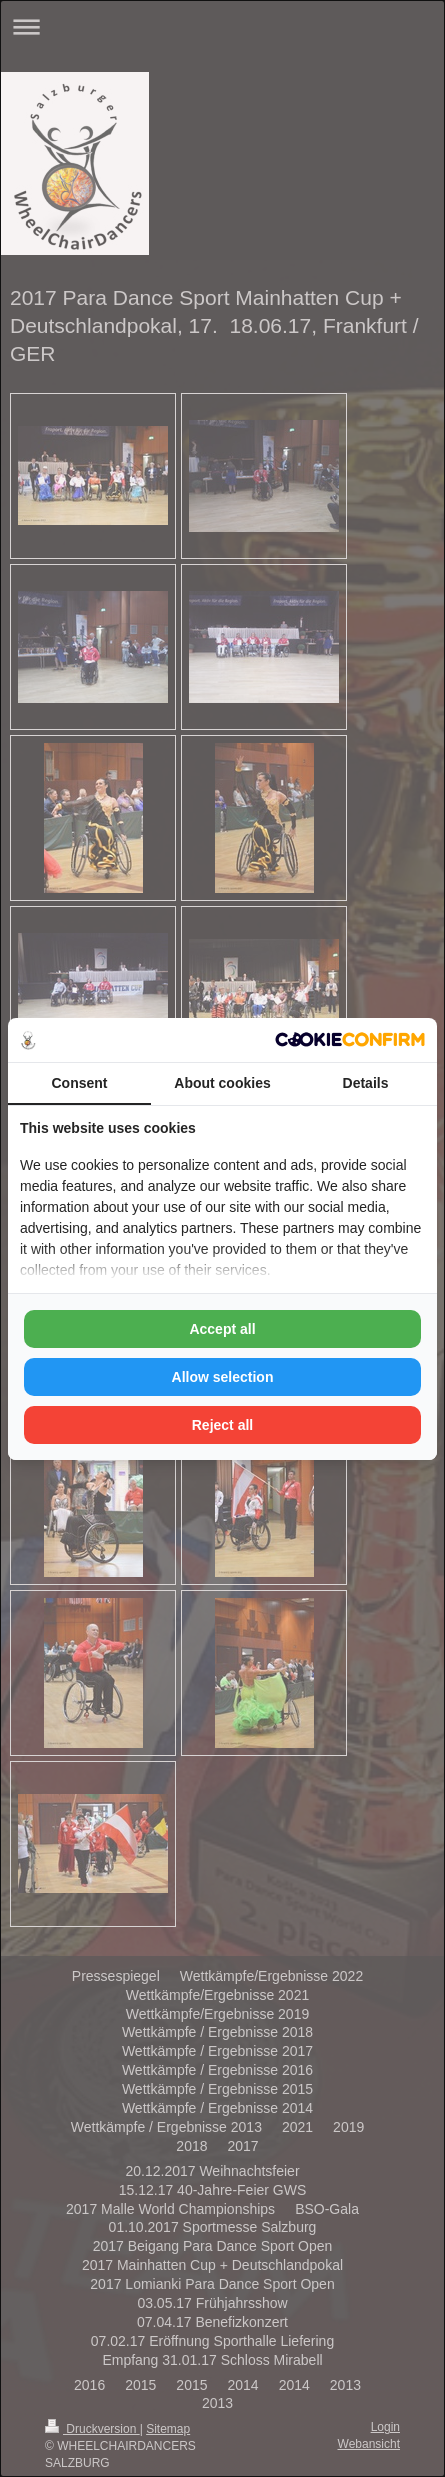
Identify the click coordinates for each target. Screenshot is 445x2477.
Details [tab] (366, 1083)
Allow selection (223, 1377)
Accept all (222, 1329)
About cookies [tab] (222, 1083)
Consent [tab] (80, 1083)
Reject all (222, 1425)
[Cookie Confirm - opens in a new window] (350, 1039)
